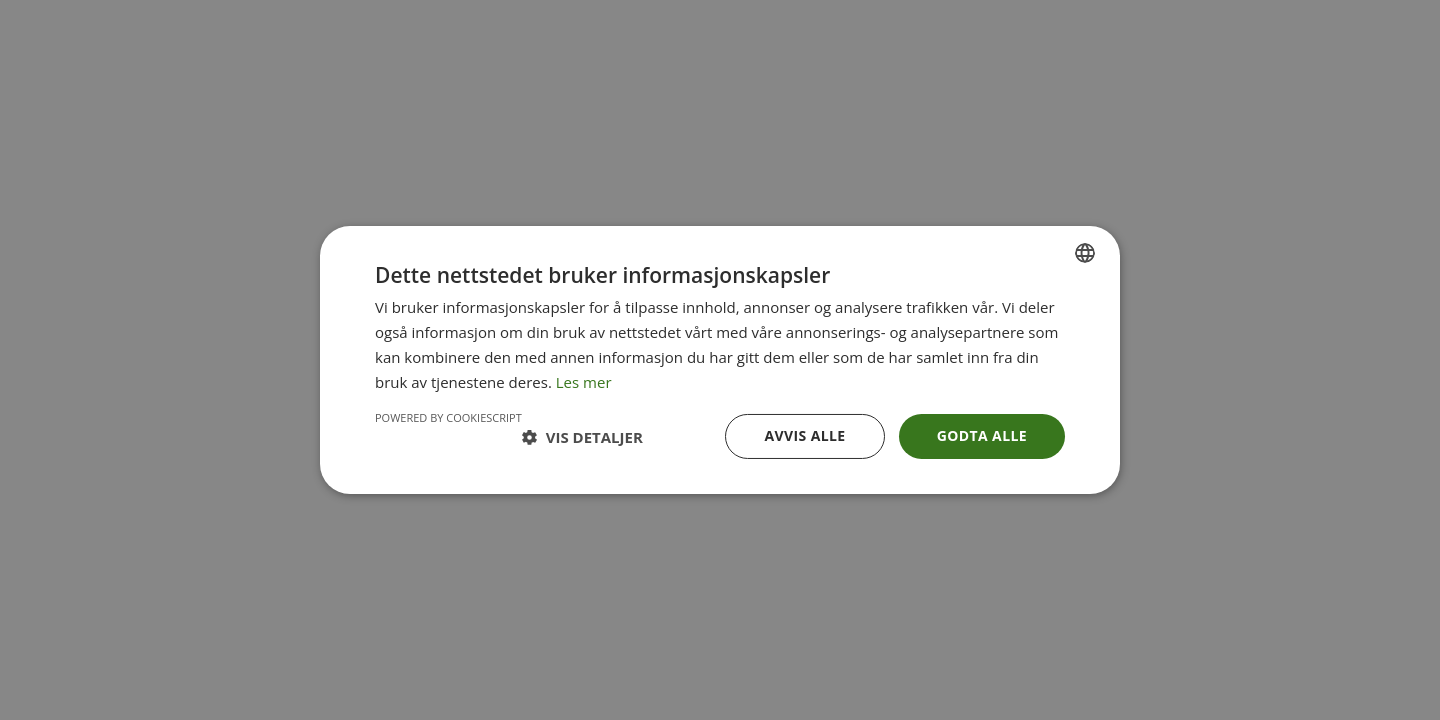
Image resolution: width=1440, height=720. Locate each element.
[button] (582, 437)
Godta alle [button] (982, 435)
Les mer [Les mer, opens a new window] (584, 382)
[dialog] (720, 360)
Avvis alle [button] (804, 435)
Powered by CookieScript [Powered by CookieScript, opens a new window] (448, 417)
